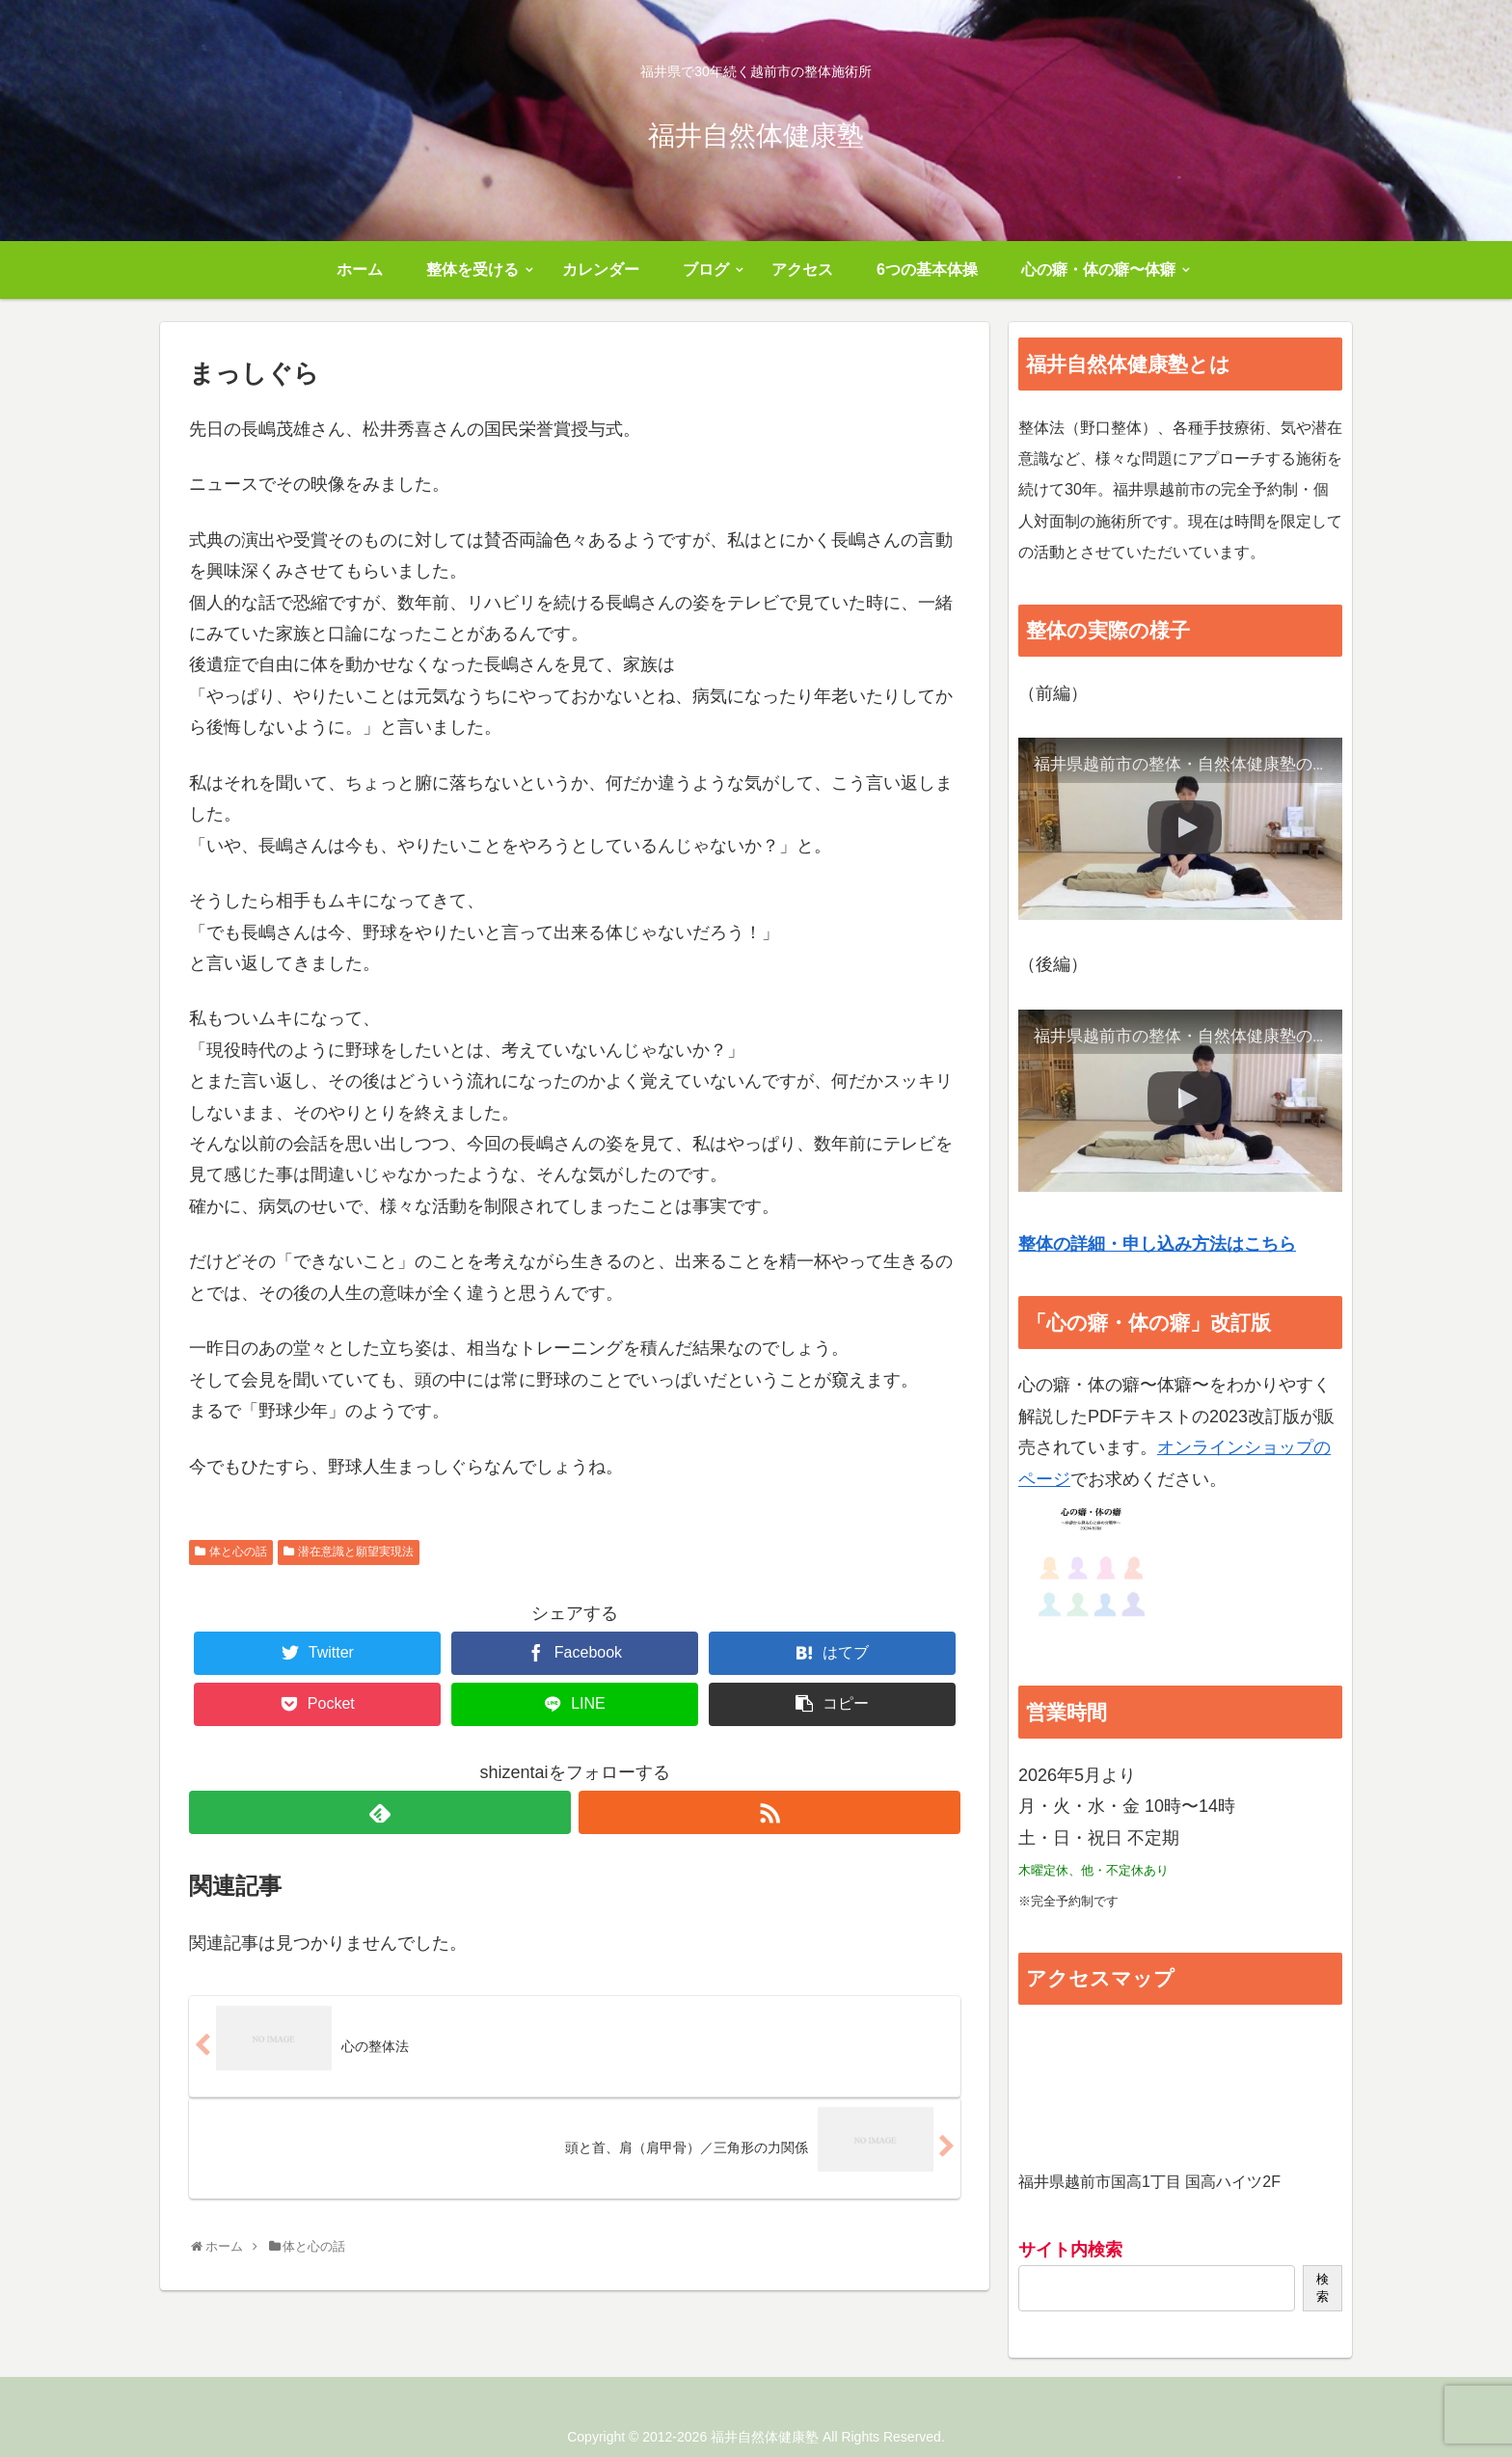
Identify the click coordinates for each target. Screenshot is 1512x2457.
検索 (1322, 2288)
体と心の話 (238, 1551)
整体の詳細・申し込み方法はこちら (1157, 1244)
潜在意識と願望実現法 (356, 1551)
